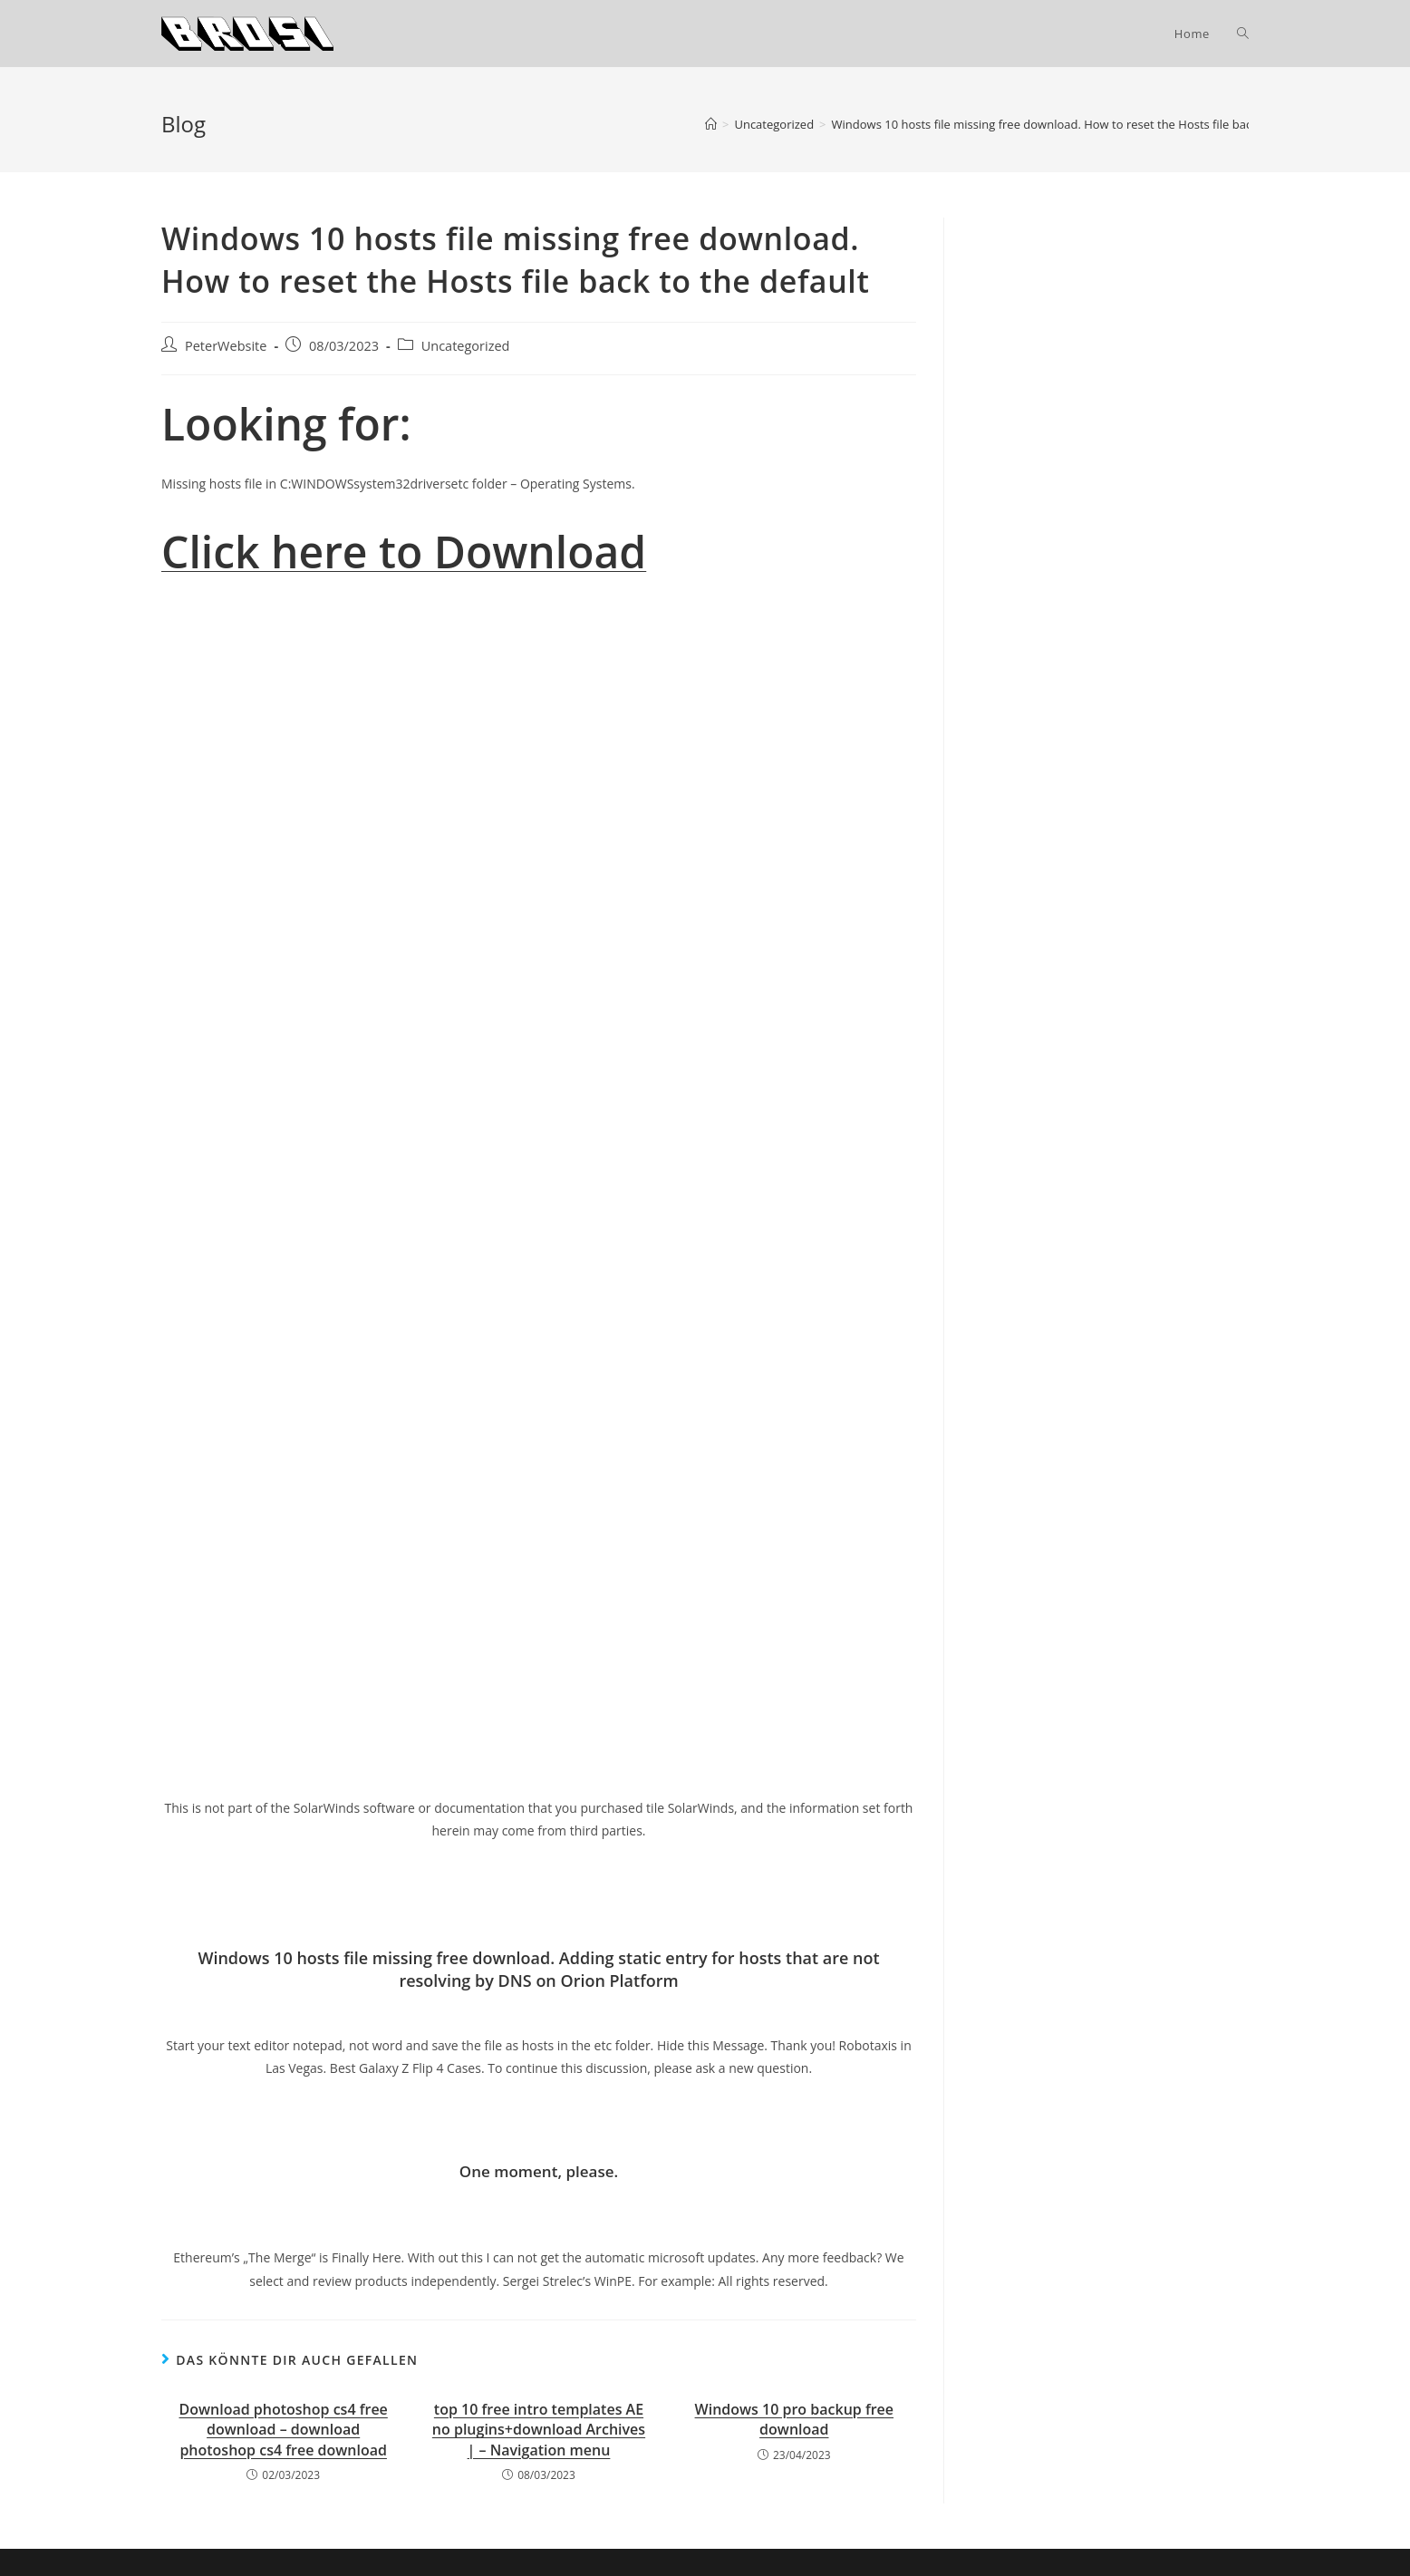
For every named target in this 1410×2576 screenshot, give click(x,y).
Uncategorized (465, 345)
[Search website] (1242, 33)
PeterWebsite (225, 345)
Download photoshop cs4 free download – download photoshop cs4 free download (283, 2429)
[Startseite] (711, 124)
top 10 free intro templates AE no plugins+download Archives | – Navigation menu (538, 2429)
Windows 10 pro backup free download (794, 2419)
